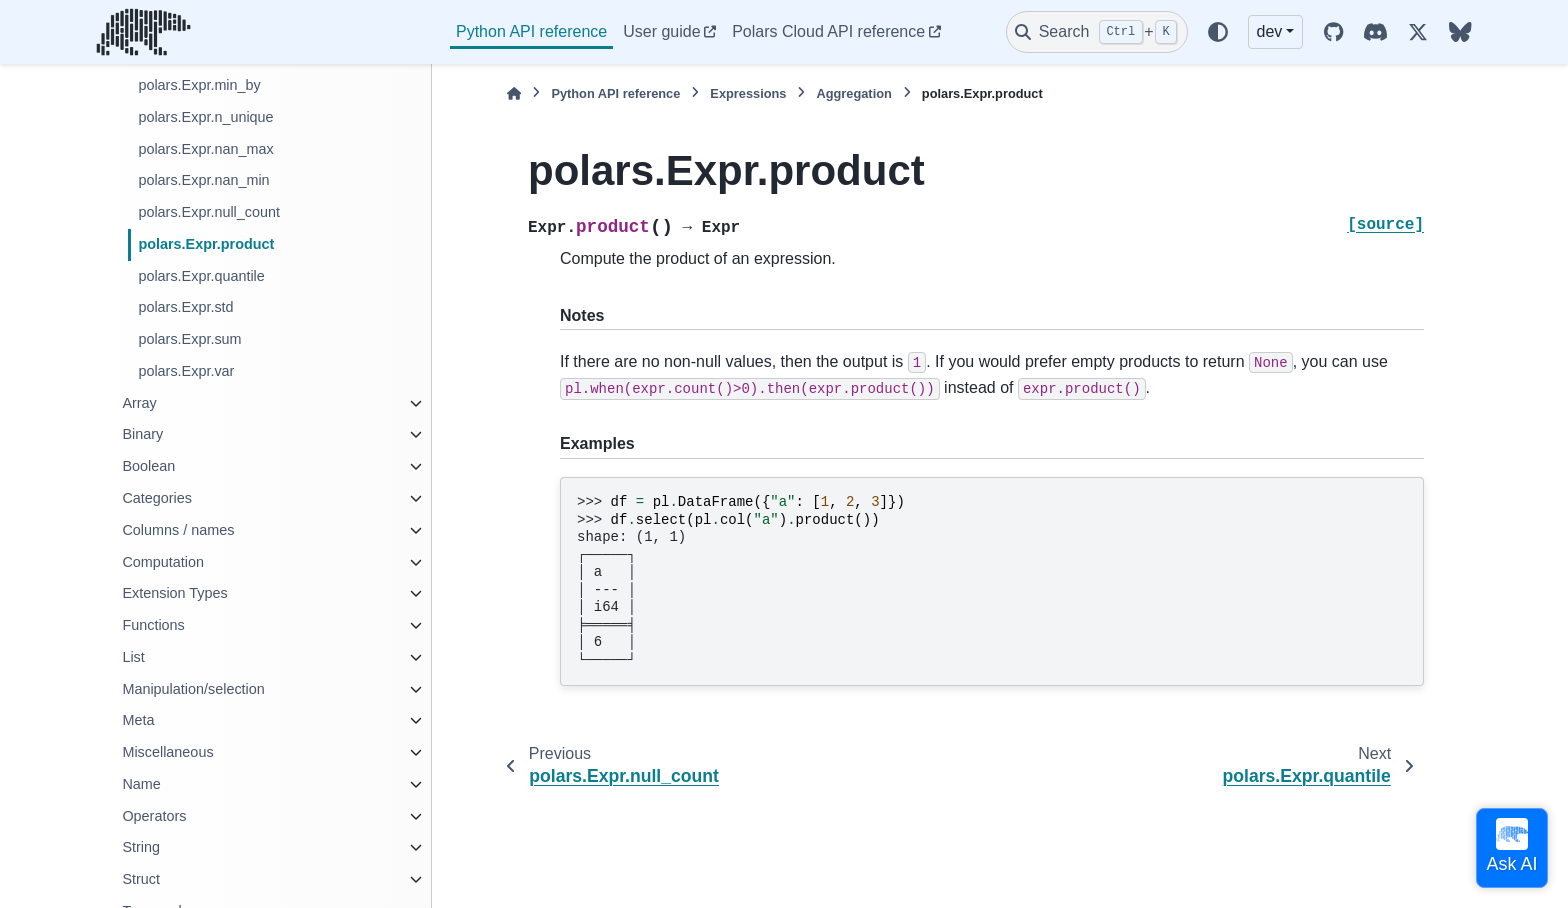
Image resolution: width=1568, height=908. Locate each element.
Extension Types (174, 593)
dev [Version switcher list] (1270, 31)
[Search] (1097, 32)
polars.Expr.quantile (201, 276)
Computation (163, 562)
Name (141, 784)
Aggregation (853, 93)
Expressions (748, 93)
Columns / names (178, 530)
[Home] (514, 93)
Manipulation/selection (193, 689)
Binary (142, 434)
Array (139, 403)
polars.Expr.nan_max (205, 149)
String (141, 847)
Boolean (148, 466)
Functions (153, 625)
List (133, 657)
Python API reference (531, 31)
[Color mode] (1218, 32)
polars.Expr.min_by (199, 85)
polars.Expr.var (186, 371)
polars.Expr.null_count (209, 212)
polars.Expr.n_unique (205, 117)
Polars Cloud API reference (828, 31)
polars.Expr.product (206, 244)
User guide (661, 31)
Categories (157, 498)
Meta (138, 720)
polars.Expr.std (185, 307)
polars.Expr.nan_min (203, 180)
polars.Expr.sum (189, 339)
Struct (141, 879)
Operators (154, 816)
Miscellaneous (167, 752)
